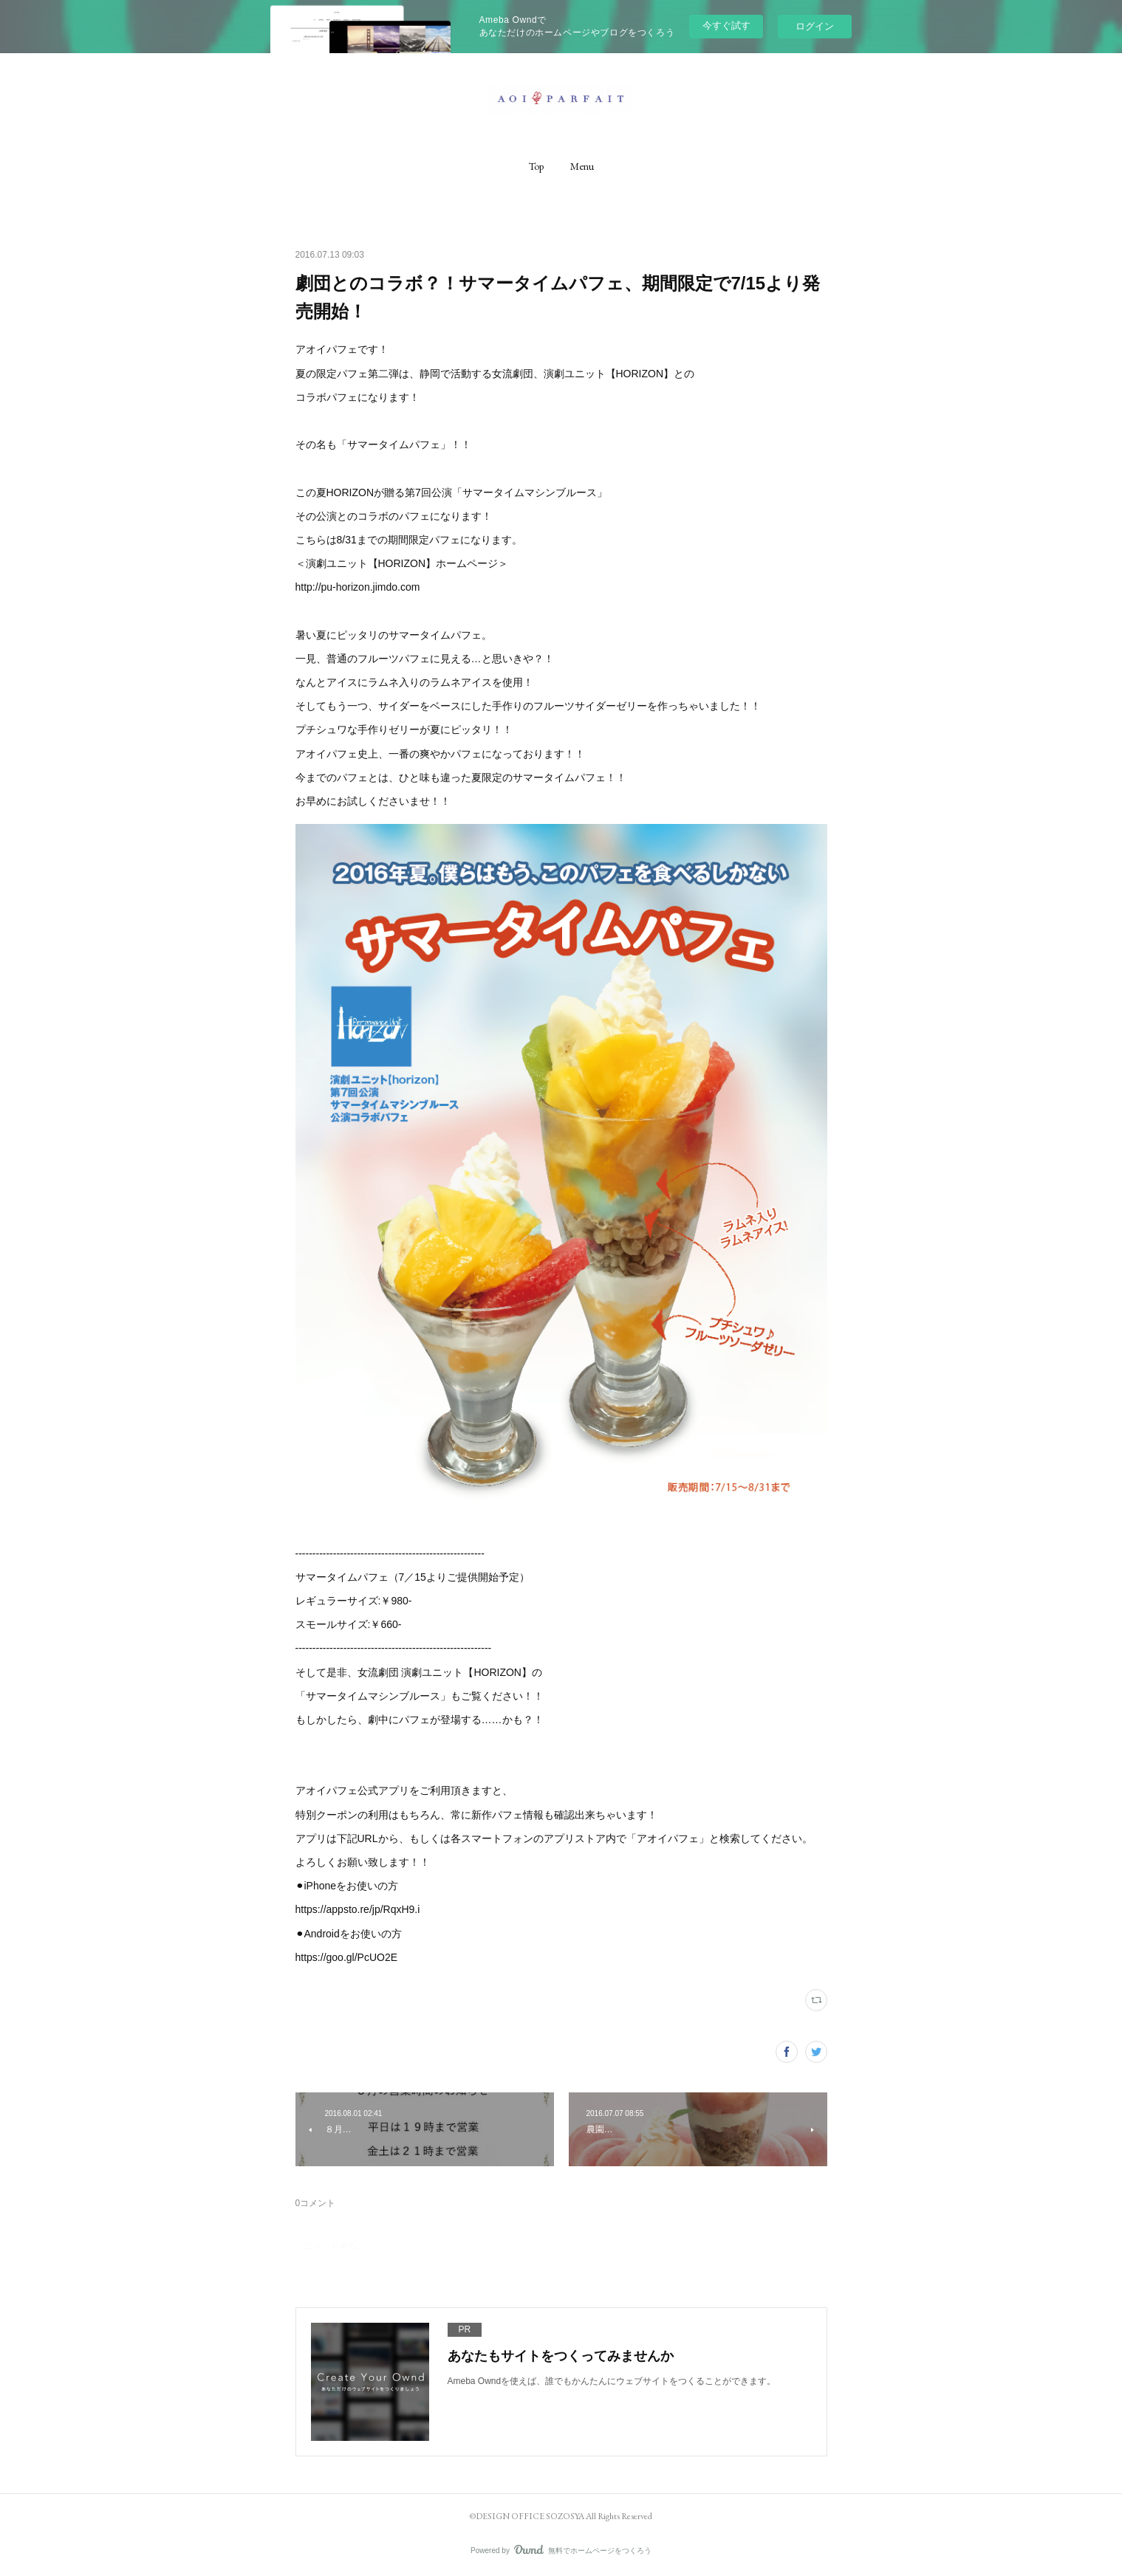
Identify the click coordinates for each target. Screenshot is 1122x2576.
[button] (536, 166)
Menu (582, 166)
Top (536, 166)
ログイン (815, 26)
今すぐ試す (726, 25)
